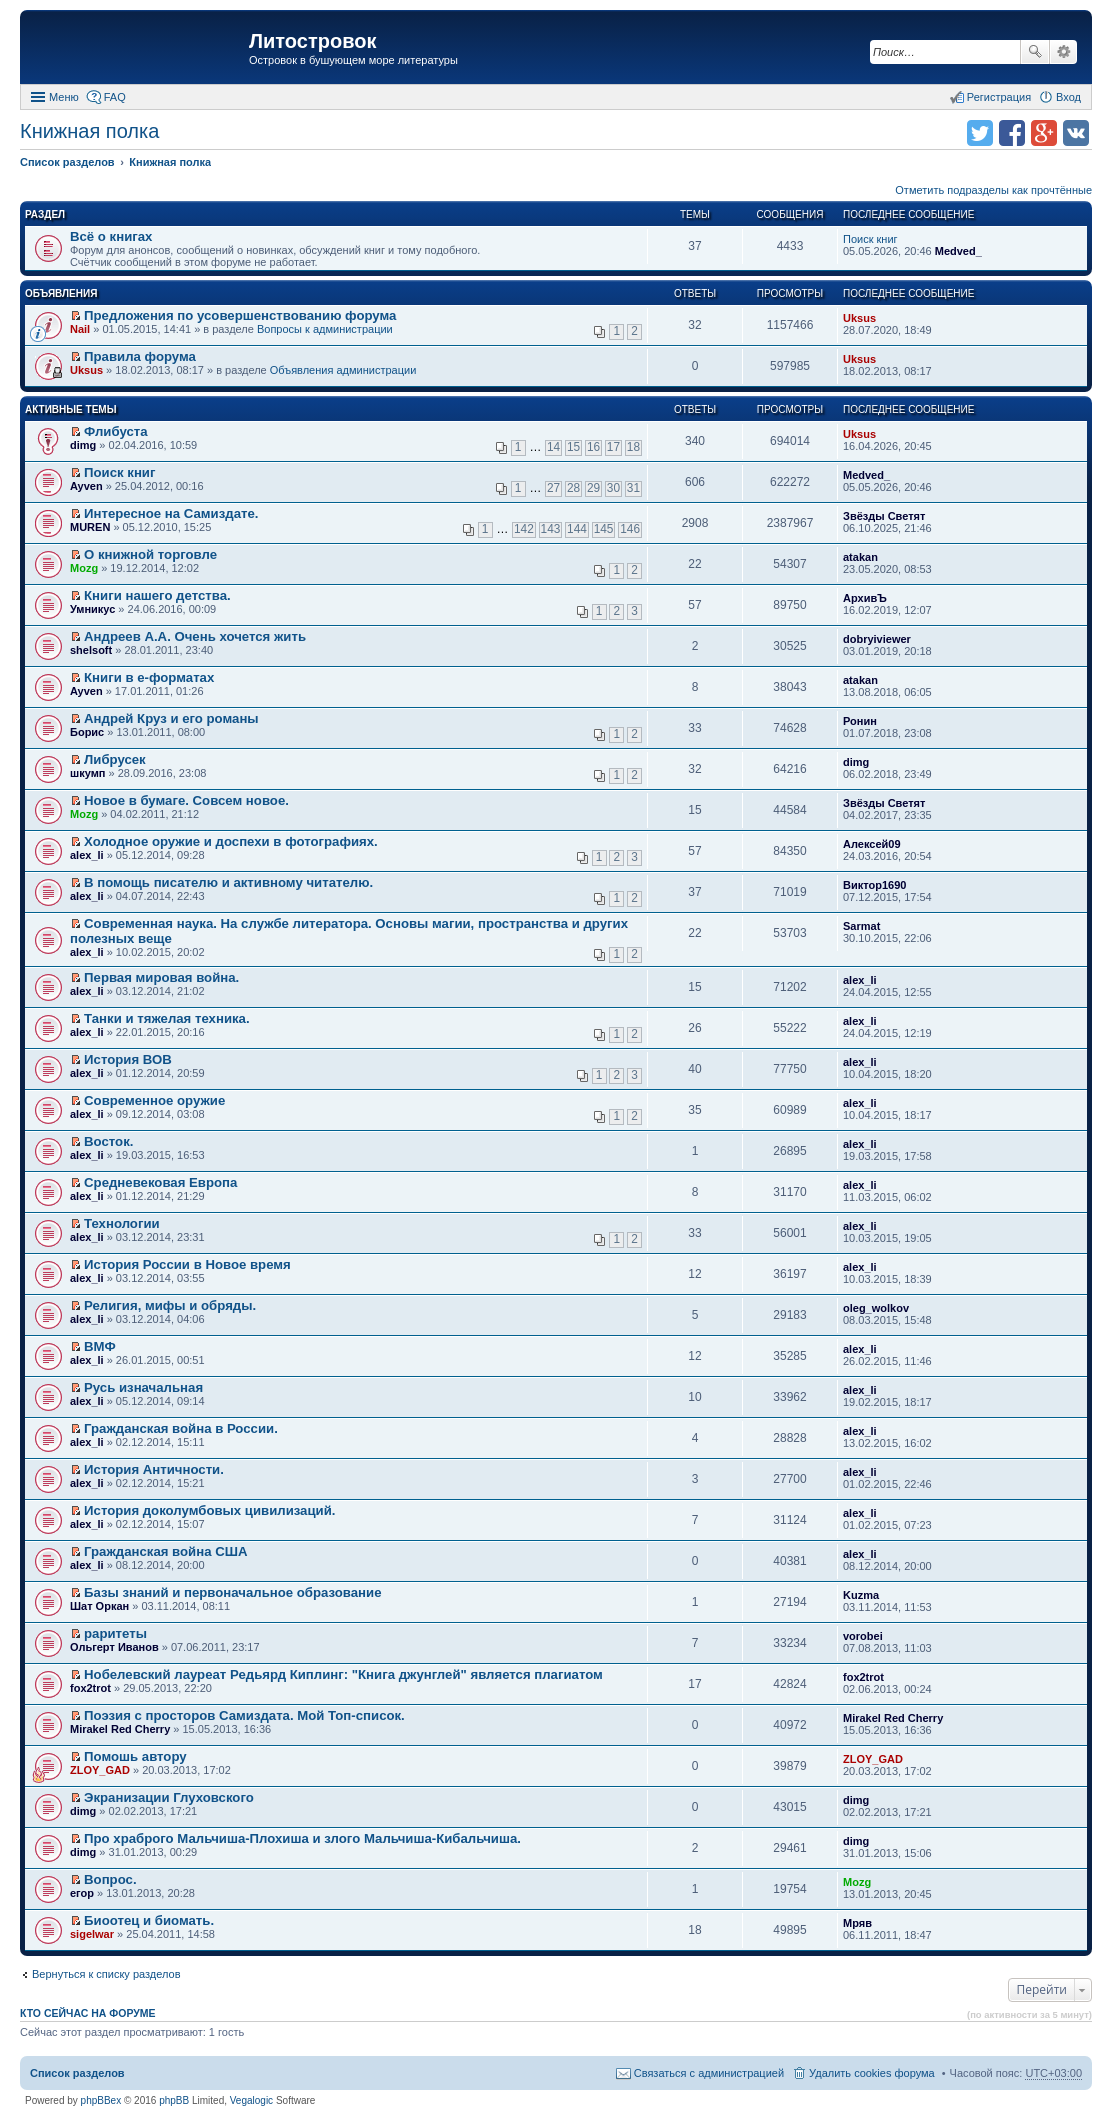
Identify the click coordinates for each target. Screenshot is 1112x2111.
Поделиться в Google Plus (1044, 133)
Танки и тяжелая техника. (167, 1018)
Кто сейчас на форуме (88, 2013)
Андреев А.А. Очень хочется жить (195, 636)
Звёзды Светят (884, 516)
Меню (64, 97)
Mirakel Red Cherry (120, 1729)
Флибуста (116, 431)
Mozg (84, 568)
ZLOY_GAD (100, 1770)
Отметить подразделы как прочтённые (993, 190)
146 (630, 529)
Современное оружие (154, 1100)
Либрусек (115, 759)
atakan (860, 557)
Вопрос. (110, 1879)
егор (82, 1893)
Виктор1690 (874, 885)
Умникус (92, 609)
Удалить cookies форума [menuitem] (872, 2073)
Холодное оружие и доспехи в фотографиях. (231, 841)
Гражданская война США (165, 1551)
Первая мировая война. (161, 977)
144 (577, 529)
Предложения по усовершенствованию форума (240, 315)
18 (633, 447)
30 (613, 488)
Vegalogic (251, 2100)
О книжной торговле (150, 554)
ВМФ (100, 1346)
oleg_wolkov (876, 1308)
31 (633, 488)
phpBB (174, 2100)
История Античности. (154, 1469)
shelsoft (91, 650)
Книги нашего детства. (157, 595)
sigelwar (92, 1934)
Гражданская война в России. (181, 1428)
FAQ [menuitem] (115, 97)
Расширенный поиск (1063, 52)
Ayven (86, 486)
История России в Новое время (187, 1264)
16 (593, 447)
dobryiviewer (877, 639)
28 (573, 488)
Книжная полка (89, 131)
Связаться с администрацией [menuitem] (709, 2073)
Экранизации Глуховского (169, 1797)
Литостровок (312, 41)
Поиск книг (870, 239)
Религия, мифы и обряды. (170, 1305)
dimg (83, 445)
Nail (80, 329)
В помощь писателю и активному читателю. (228, 882)
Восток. (108, 1141)
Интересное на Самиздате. (171, 513)
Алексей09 (872, 844)
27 (553, 488)
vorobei (863, 1636)
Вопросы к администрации (325, 329)
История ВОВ (128, 1059)
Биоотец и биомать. (149, 1920)
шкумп (87, 773)
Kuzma (861, 1595)
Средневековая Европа (160, 1182)
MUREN (90, 527)
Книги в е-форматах (149, 677)
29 (593, 488)
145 (604, 529)
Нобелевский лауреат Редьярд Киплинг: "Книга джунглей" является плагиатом (343, 1674)
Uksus (859, 318)
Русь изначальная (143, 1387)
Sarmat (861, 926)
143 (551, 529)
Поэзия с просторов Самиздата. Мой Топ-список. (244, 1715)
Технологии (122, 1223)
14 (553, 447)
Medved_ (958, 251)
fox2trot (90, 1688)
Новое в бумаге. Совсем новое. (186, 800)
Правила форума (140, 356)
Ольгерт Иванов (114, 1647)
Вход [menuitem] (1068, 97)
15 (573, 447)
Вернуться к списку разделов (106, 1974)
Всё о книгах (111, 236)
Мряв (857, 1923)
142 (524, 529)
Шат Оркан (99, 1606)
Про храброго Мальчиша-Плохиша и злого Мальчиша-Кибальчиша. (302, 1838)
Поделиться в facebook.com (1012, 133)
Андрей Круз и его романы (171, 718)
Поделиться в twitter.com (980, 133)
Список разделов (77, 2073)
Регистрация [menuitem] (999, 97)
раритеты (115, 1633)
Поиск (1035, 52)
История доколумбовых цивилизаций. (209, 1510)
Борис (87, 732)
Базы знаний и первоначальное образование (232, 1592)
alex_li (87, 855)
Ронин (860, 721)
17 (613, 447)
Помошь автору (135, 1756)
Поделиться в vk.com (1076, 133)
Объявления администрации (343, 370)
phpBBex (101, 2100)
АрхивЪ (865, 598)
